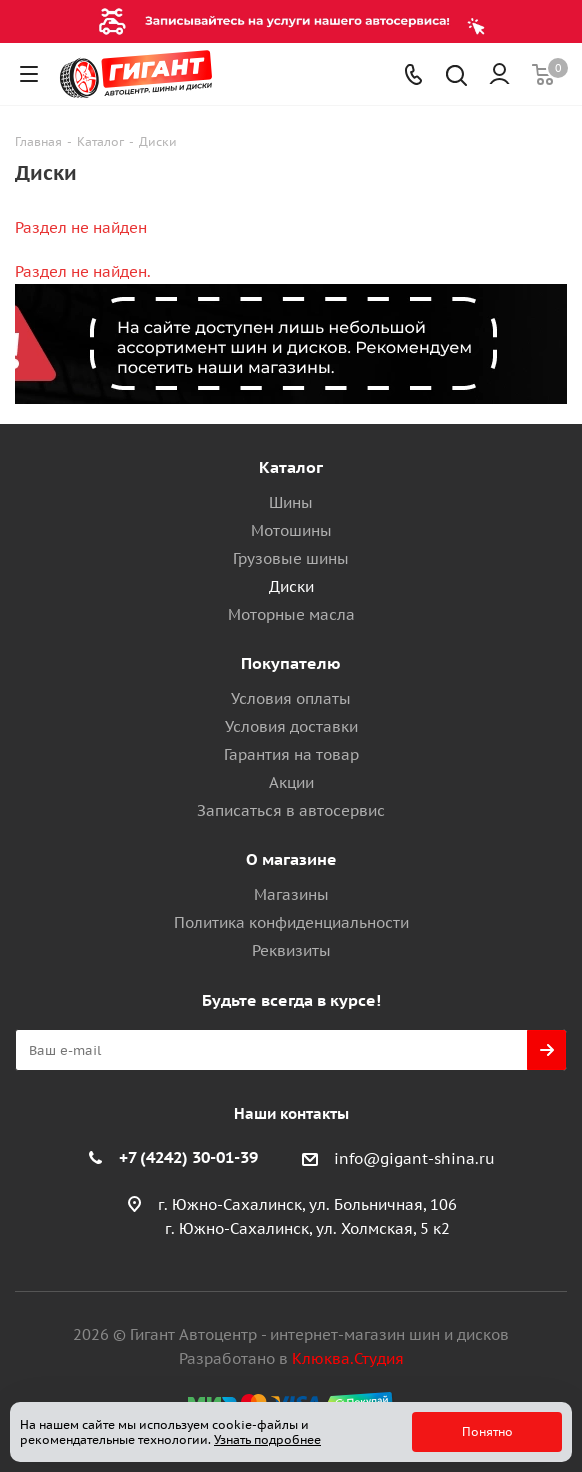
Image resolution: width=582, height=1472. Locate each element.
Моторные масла (291, 614)
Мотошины (291, 530)
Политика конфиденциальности (291, 922)
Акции (291, 782)
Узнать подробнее (267, 1439)
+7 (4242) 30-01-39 (188, 1157)
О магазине (291, 859)
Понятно (487, 1431)
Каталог (291, 467)
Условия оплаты (291, 698)
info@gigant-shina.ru (414, 1158)
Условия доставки (291, 726)
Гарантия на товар (291, 754)
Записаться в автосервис (291, 810)
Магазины (291, 894)
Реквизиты (291, 950)
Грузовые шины (291, 558)
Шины (291, 502)
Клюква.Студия (348, 1358)
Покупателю (291, 663)
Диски (291, 586)
